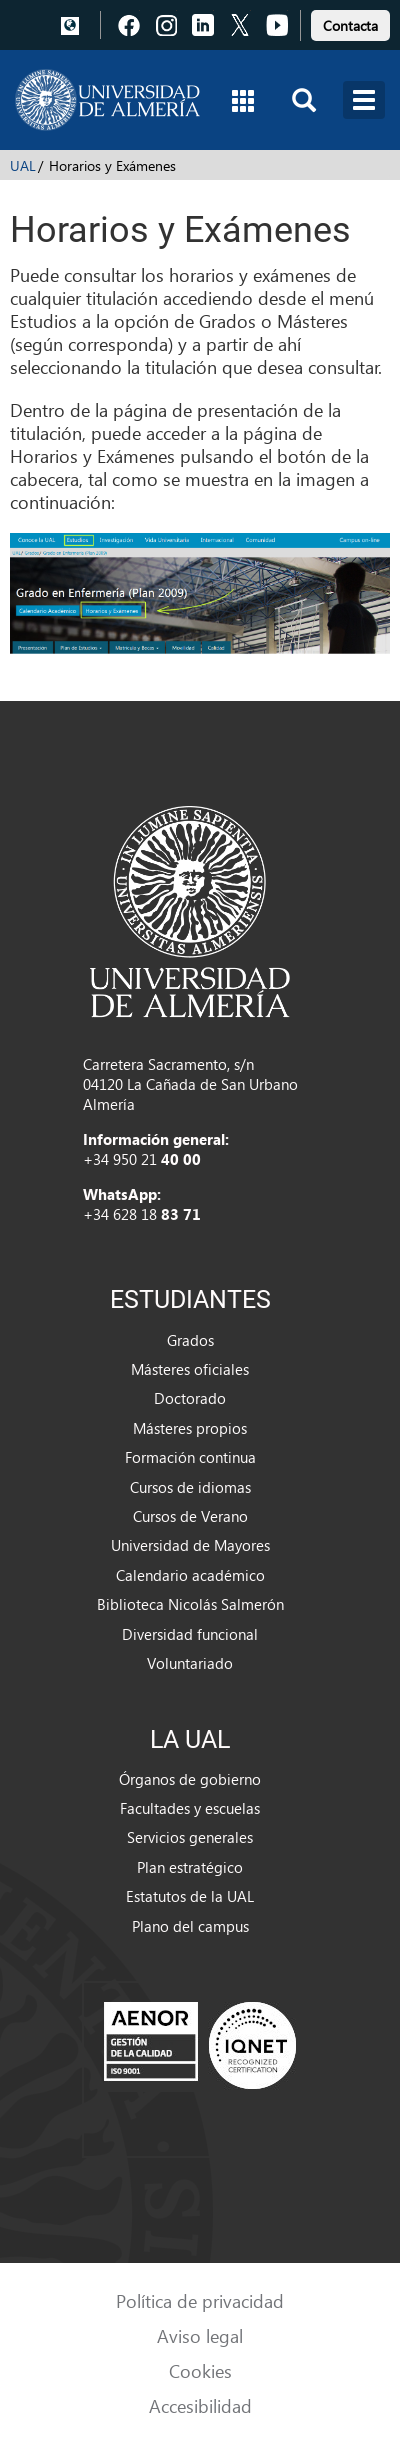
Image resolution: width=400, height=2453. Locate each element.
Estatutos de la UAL (190, 1896)
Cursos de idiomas (190, 1487)
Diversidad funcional (190, 1634)
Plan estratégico (190, 1867)
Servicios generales (190, 1837)
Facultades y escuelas (190, 1808)
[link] (350, 22)
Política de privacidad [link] (200, 2300)
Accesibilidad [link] (200, 2405)
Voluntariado (190, 1663)
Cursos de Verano (190, 1516)
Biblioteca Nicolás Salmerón (190, 1604)
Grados (190, 1340)
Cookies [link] (200, 2370)
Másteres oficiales (190, 1369)
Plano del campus (190, 1926)
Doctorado (190, 1398)
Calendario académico (190, 1575)
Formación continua (190, 1457)
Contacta (350, 25)
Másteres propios (190, 1428)
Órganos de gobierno (190, 1779)
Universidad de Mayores (190, 1545)
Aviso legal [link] (200, 2335)
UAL (23, 165)
